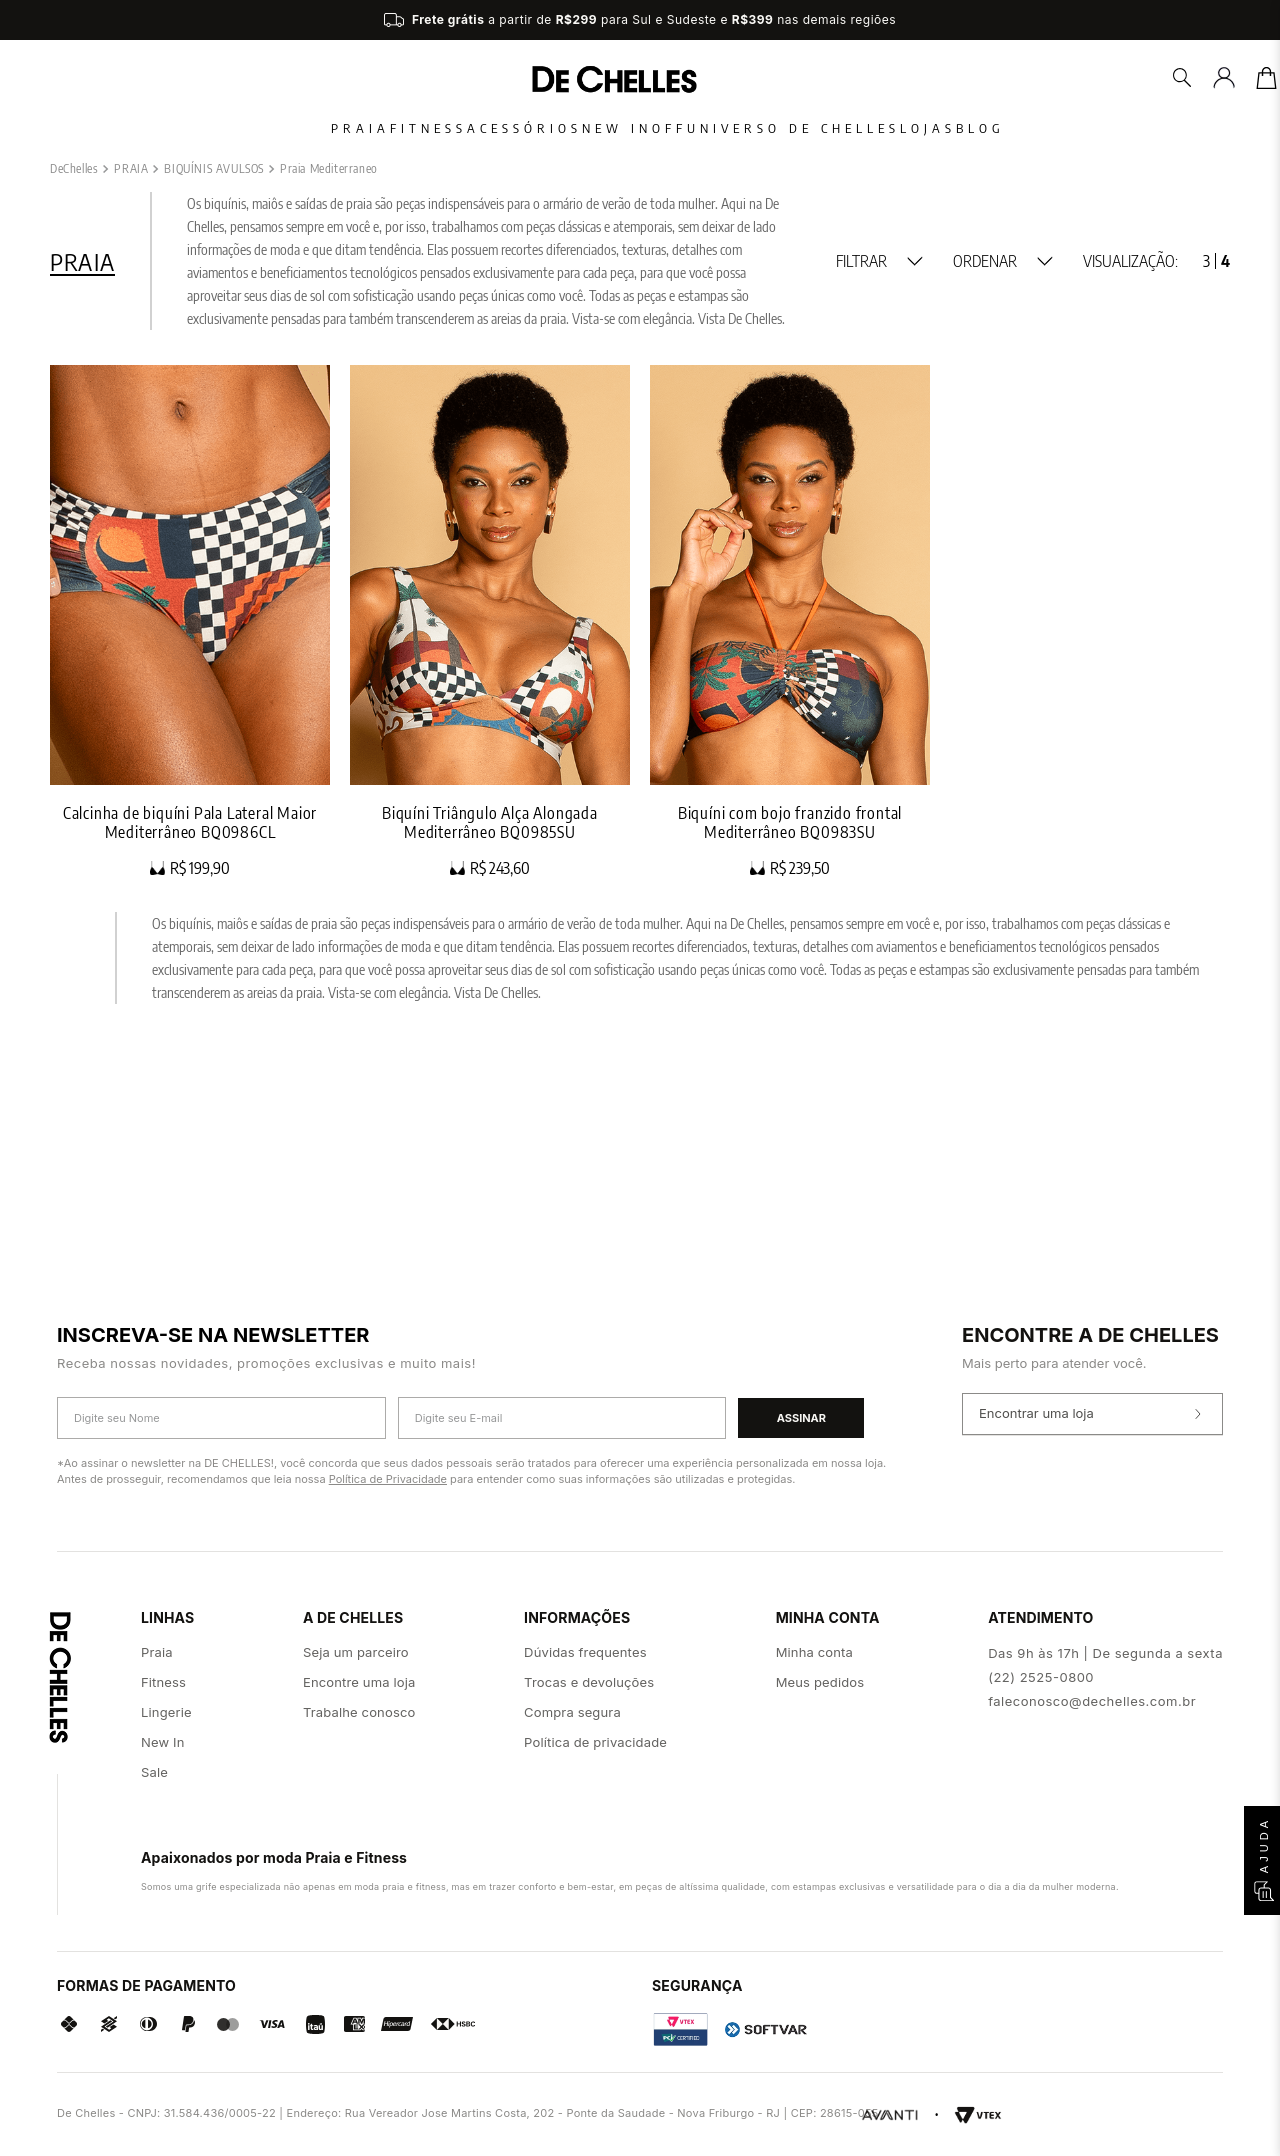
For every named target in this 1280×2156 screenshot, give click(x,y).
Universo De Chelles (833, 128)
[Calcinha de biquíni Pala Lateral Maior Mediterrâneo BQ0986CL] (190, 888)
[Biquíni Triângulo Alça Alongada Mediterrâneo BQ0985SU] (490, 888)
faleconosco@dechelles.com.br (1092, 1701)
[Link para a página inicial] (74, 436)
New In (577, 128)
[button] (879, 528)
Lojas (1008, 128)
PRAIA (131, 435)
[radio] (1206, 528)
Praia (200, 128)
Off (669, 128)
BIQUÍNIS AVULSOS (214, 435)
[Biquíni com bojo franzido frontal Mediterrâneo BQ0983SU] (790, 888)
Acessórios (444, 128)
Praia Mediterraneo (329, 435)
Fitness (308, 128)
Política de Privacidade (388, 1479)
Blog (1100, 128)
